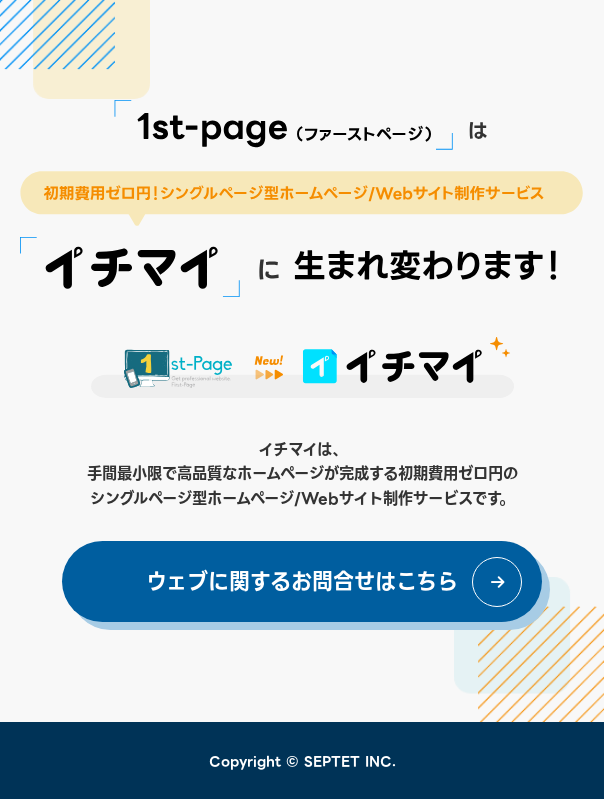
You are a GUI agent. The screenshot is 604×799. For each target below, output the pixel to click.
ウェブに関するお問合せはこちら (302, 582)
